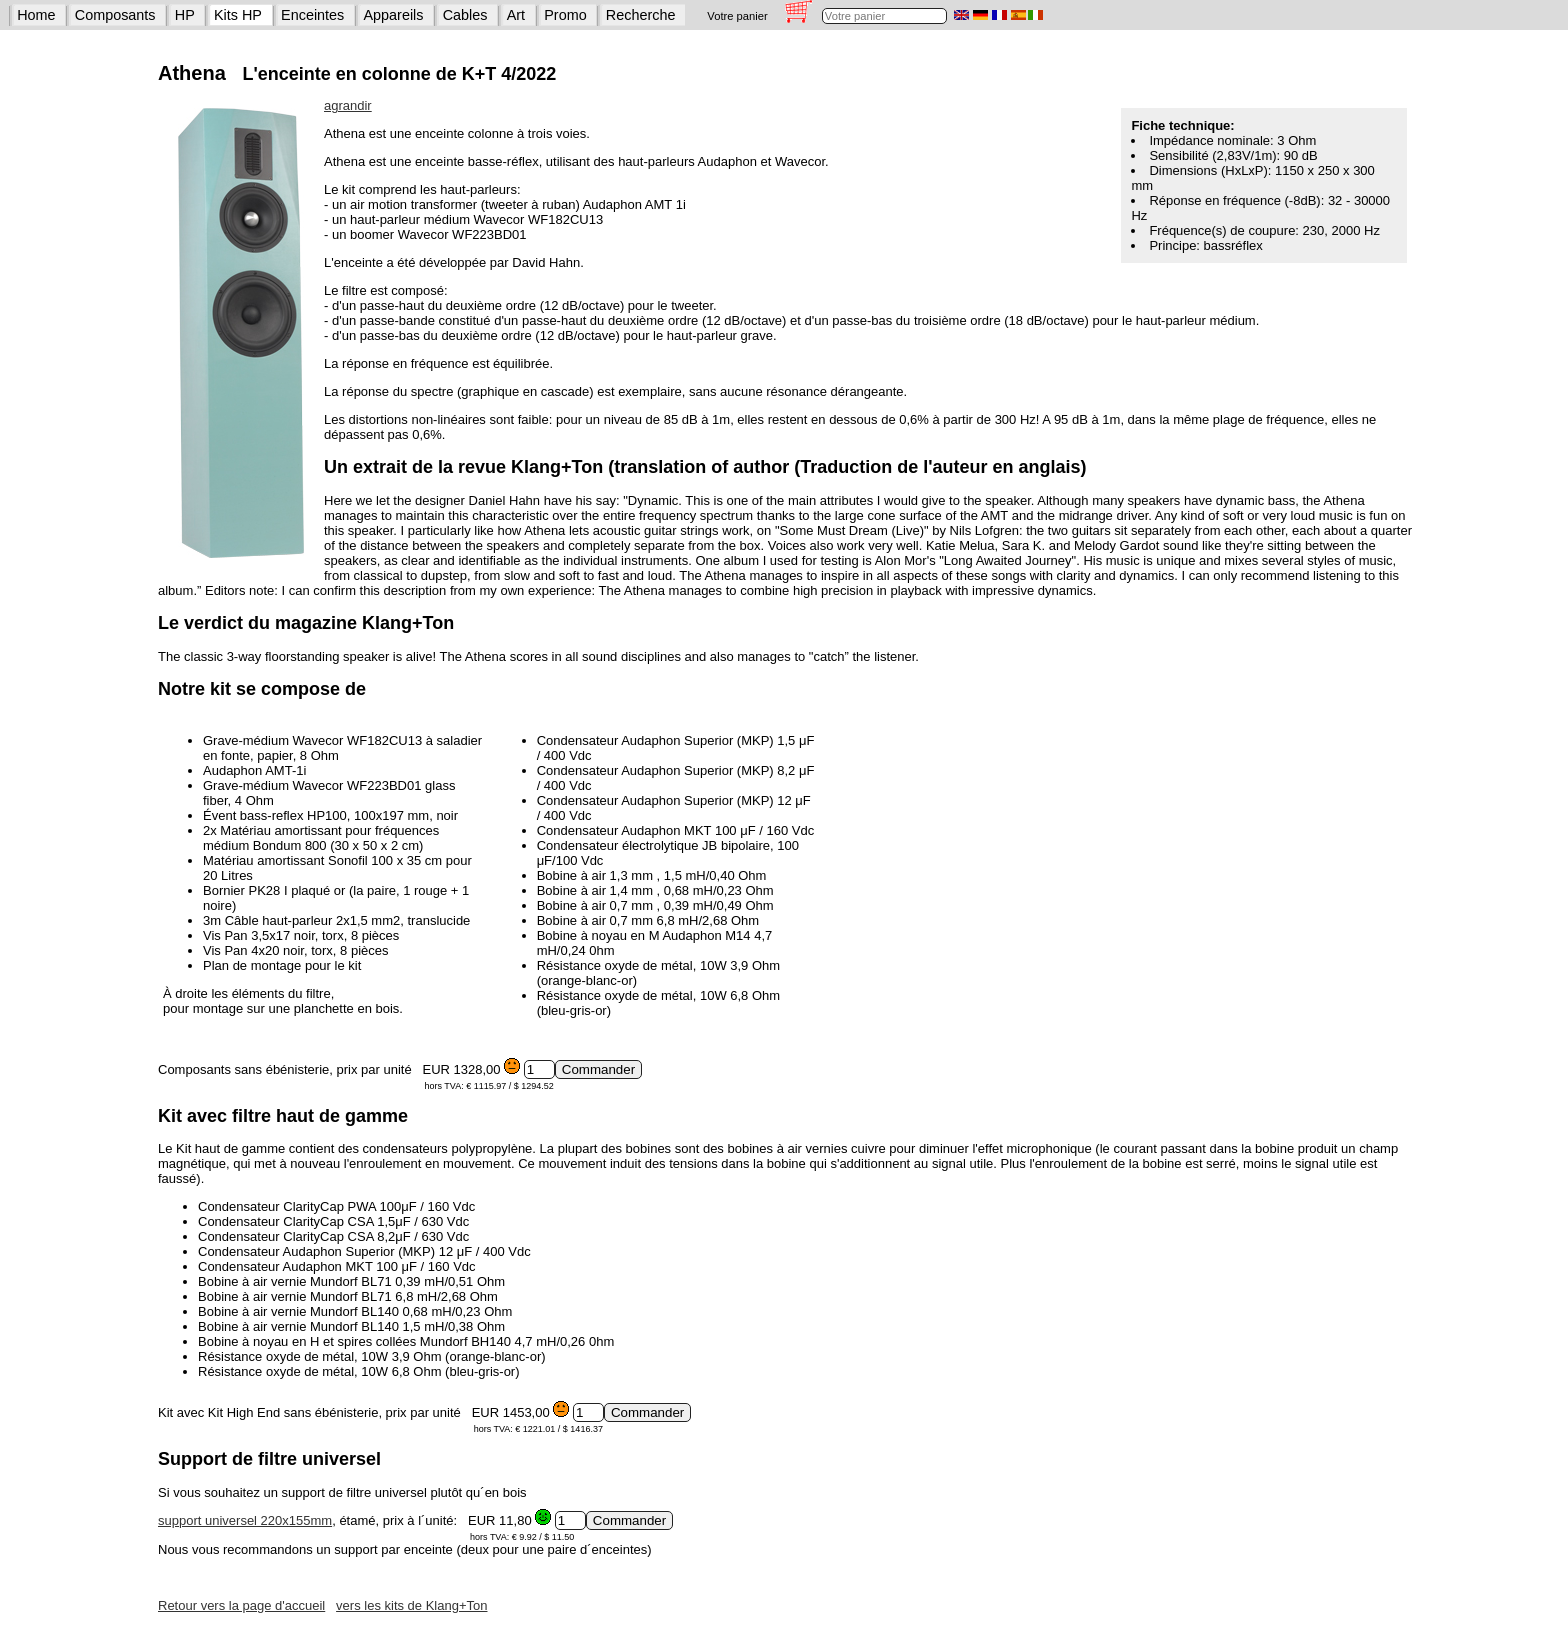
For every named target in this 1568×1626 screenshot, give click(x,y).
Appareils (394, 15)
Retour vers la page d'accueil (241, 1605)
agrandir (348, 105)
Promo (565, 15)
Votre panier (737, 16)
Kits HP (238, 15)
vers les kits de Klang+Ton (411, 1605)
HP (185, 15)
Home (36, 15)
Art (516, 15)
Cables (465, 15)
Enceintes (312, 15)
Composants (115, 15)
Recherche (641, 15)
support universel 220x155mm (245, 1520)
